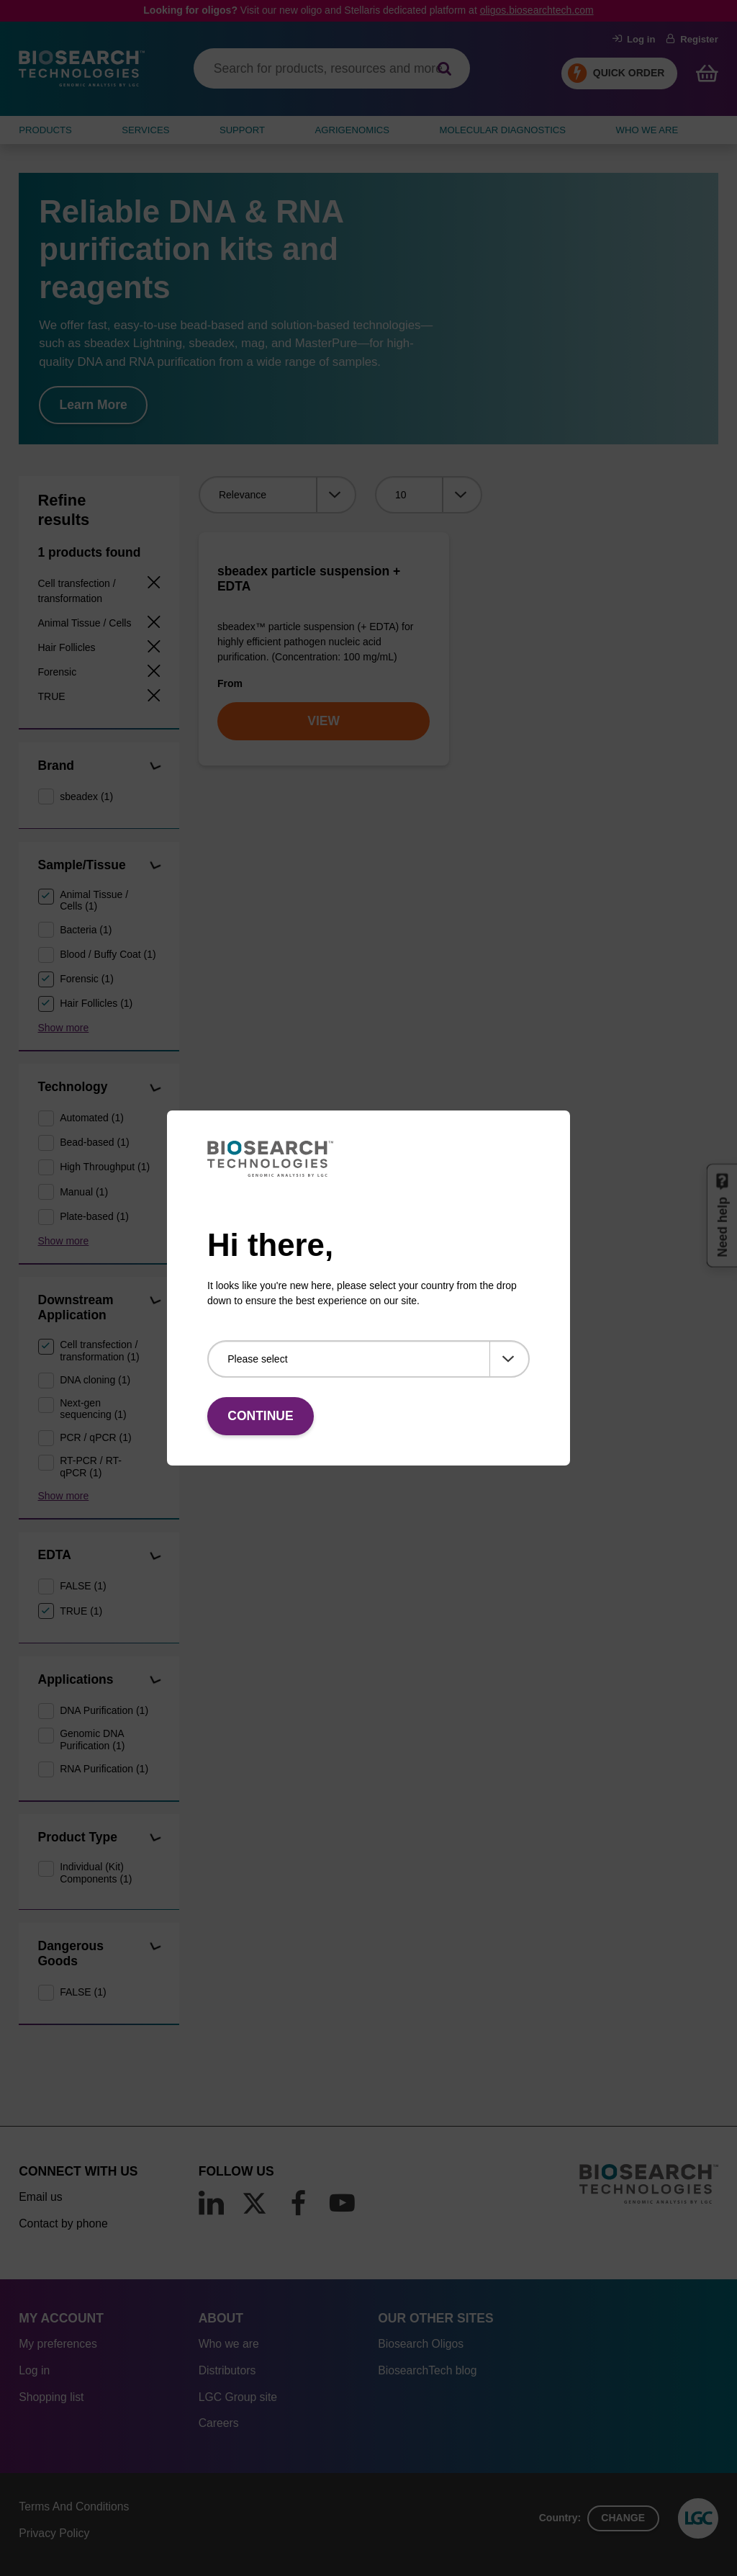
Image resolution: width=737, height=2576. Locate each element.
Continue (260, 1416)
